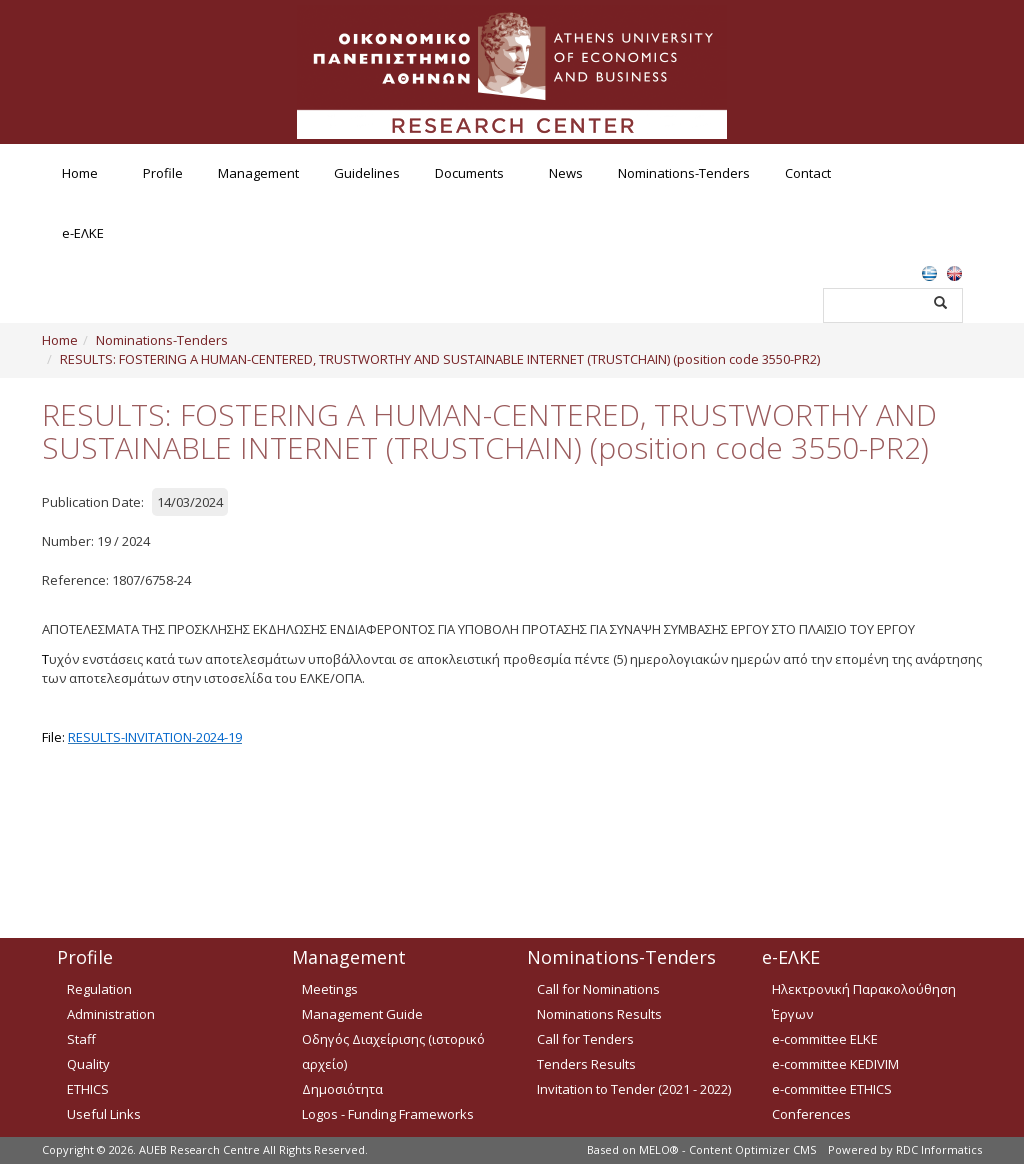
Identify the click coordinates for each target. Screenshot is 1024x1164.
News (566, 173)
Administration (111, 1014)
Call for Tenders (585, 1039)
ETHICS (88, 1089)
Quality (88, 1064)
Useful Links (104, 1114)
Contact (808, 173)
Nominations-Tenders (684, 173)
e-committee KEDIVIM (835, 1064)
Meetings (330, 989)
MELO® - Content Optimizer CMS (727, 1149)
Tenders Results (586, 1064)
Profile (163, 173)
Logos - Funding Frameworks (388, 1114)
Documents (469, 173)
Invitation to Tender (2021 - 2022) (634, 1089)
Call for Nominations (598, 989)
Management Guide (362, 1014)
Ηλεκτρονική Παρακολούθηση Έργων (864, 1001)
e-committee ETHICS (832, 1089)
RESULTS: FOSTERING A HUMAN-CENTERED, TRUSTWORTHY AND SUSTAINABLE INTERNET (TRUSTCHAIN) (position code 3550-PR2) (440, 359)
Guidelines (367, 173)
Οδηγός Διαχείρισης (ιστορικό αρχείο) (393, 1051)
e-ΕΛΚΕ (83, 233)
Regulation (99, 989)
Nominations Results (599, 1014)
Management (258, 173)
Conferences (811, 1114)
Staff (81, 1039)
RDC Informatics (939, 1149)
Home (80, 173)
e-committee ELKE (825, 1039)
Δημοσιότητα (342, 1089)
